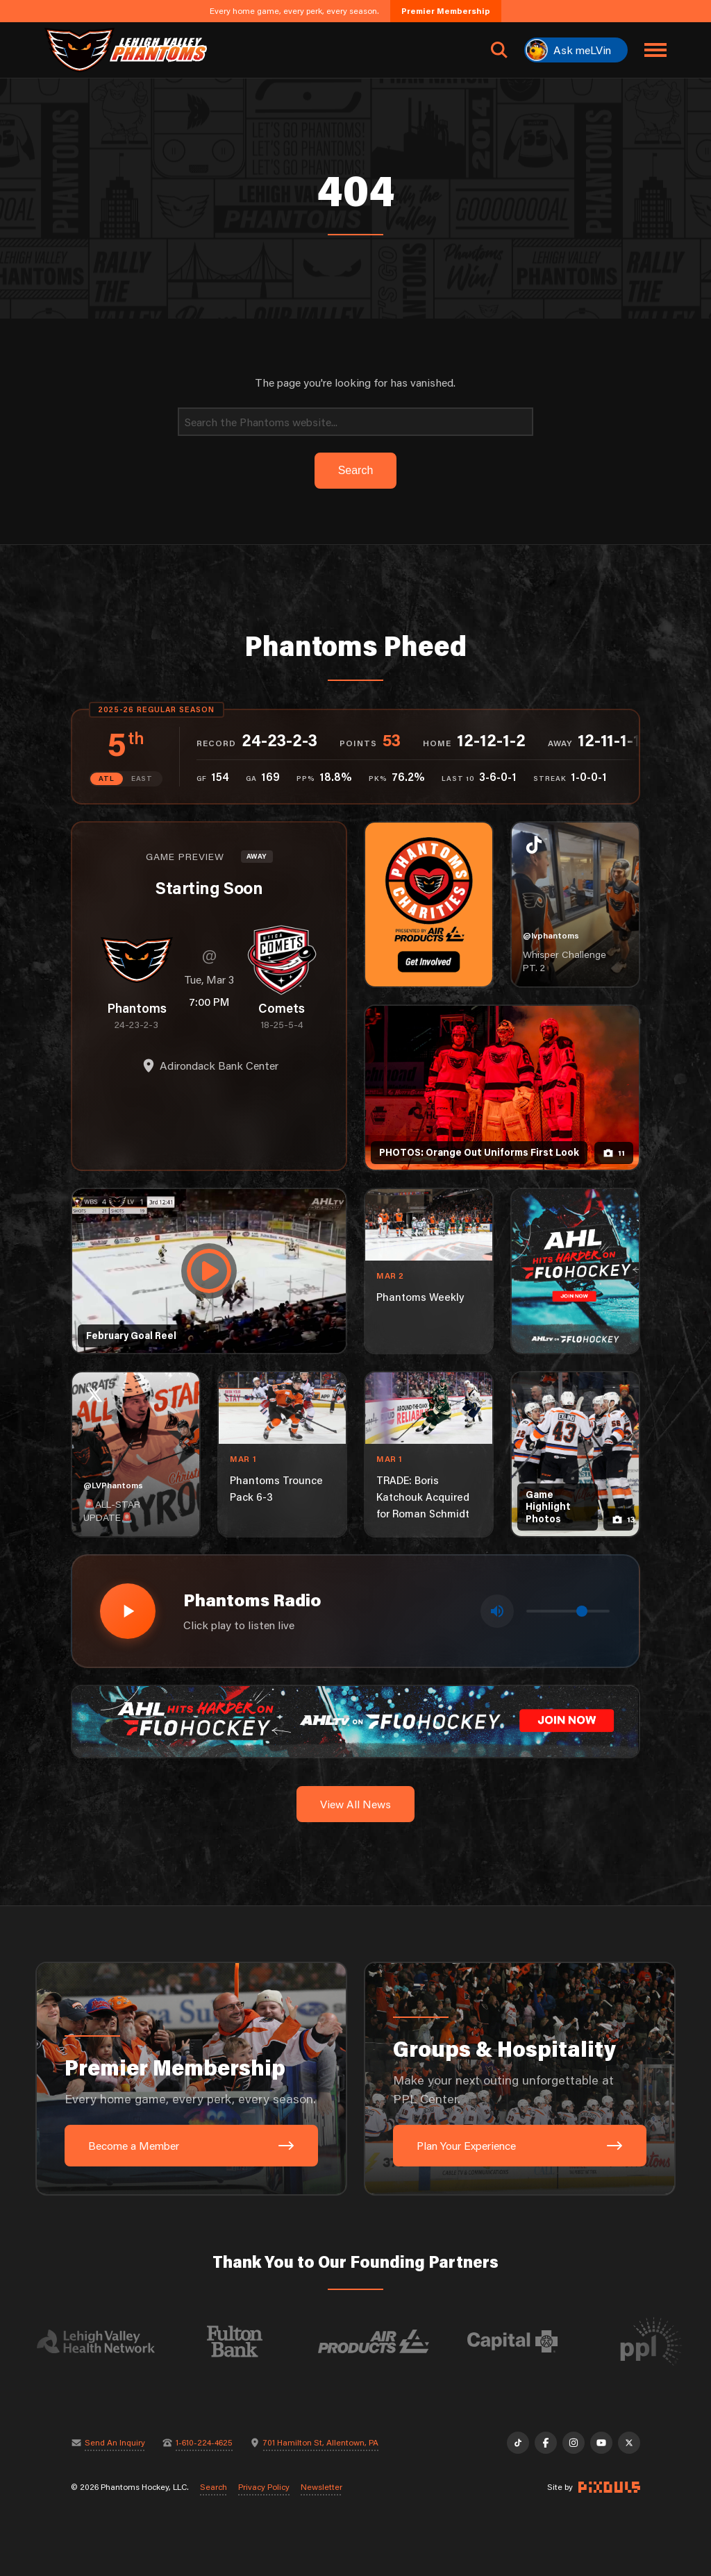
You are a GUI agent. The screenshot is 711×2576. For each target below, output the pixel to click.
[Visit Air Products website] (385, 2341)
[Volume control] (568, 1611)
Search (213, 2487)
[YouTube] (601, 2443)
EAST (142, 778)
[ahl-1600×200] (355, 1719)
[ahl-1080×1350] (575, 1271)
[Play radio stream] (128, 1611)
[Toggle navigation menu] (655, 50)
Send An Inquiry (115, 2443)
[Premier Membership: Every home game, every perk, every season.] (191, 2079)
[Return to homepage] (125, 50)
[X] (629, 2443)
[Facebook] (546, 2443)
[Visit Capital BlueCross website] (524, 2341)
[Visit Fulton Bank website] (246, 2341)
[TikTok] (518, 2443)
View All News (355, 1803)
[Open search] (499, 50)
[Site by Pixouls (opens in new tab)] (609, 2487)
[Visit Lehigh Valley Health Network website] (107, 2341)
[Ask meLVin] (576, 49)
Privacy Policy (264, 2487)
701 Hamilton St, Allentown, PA (320, 2443)
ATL (106, 778)
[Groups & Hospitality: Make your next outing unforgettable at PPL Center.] (520, 2079)
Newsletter (321, 2487)
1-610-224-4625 (204, 2443)
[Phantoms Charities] (428, 904)
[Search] (355, 421)
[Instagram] (573, 2443)
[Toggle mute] (497, 1611)
